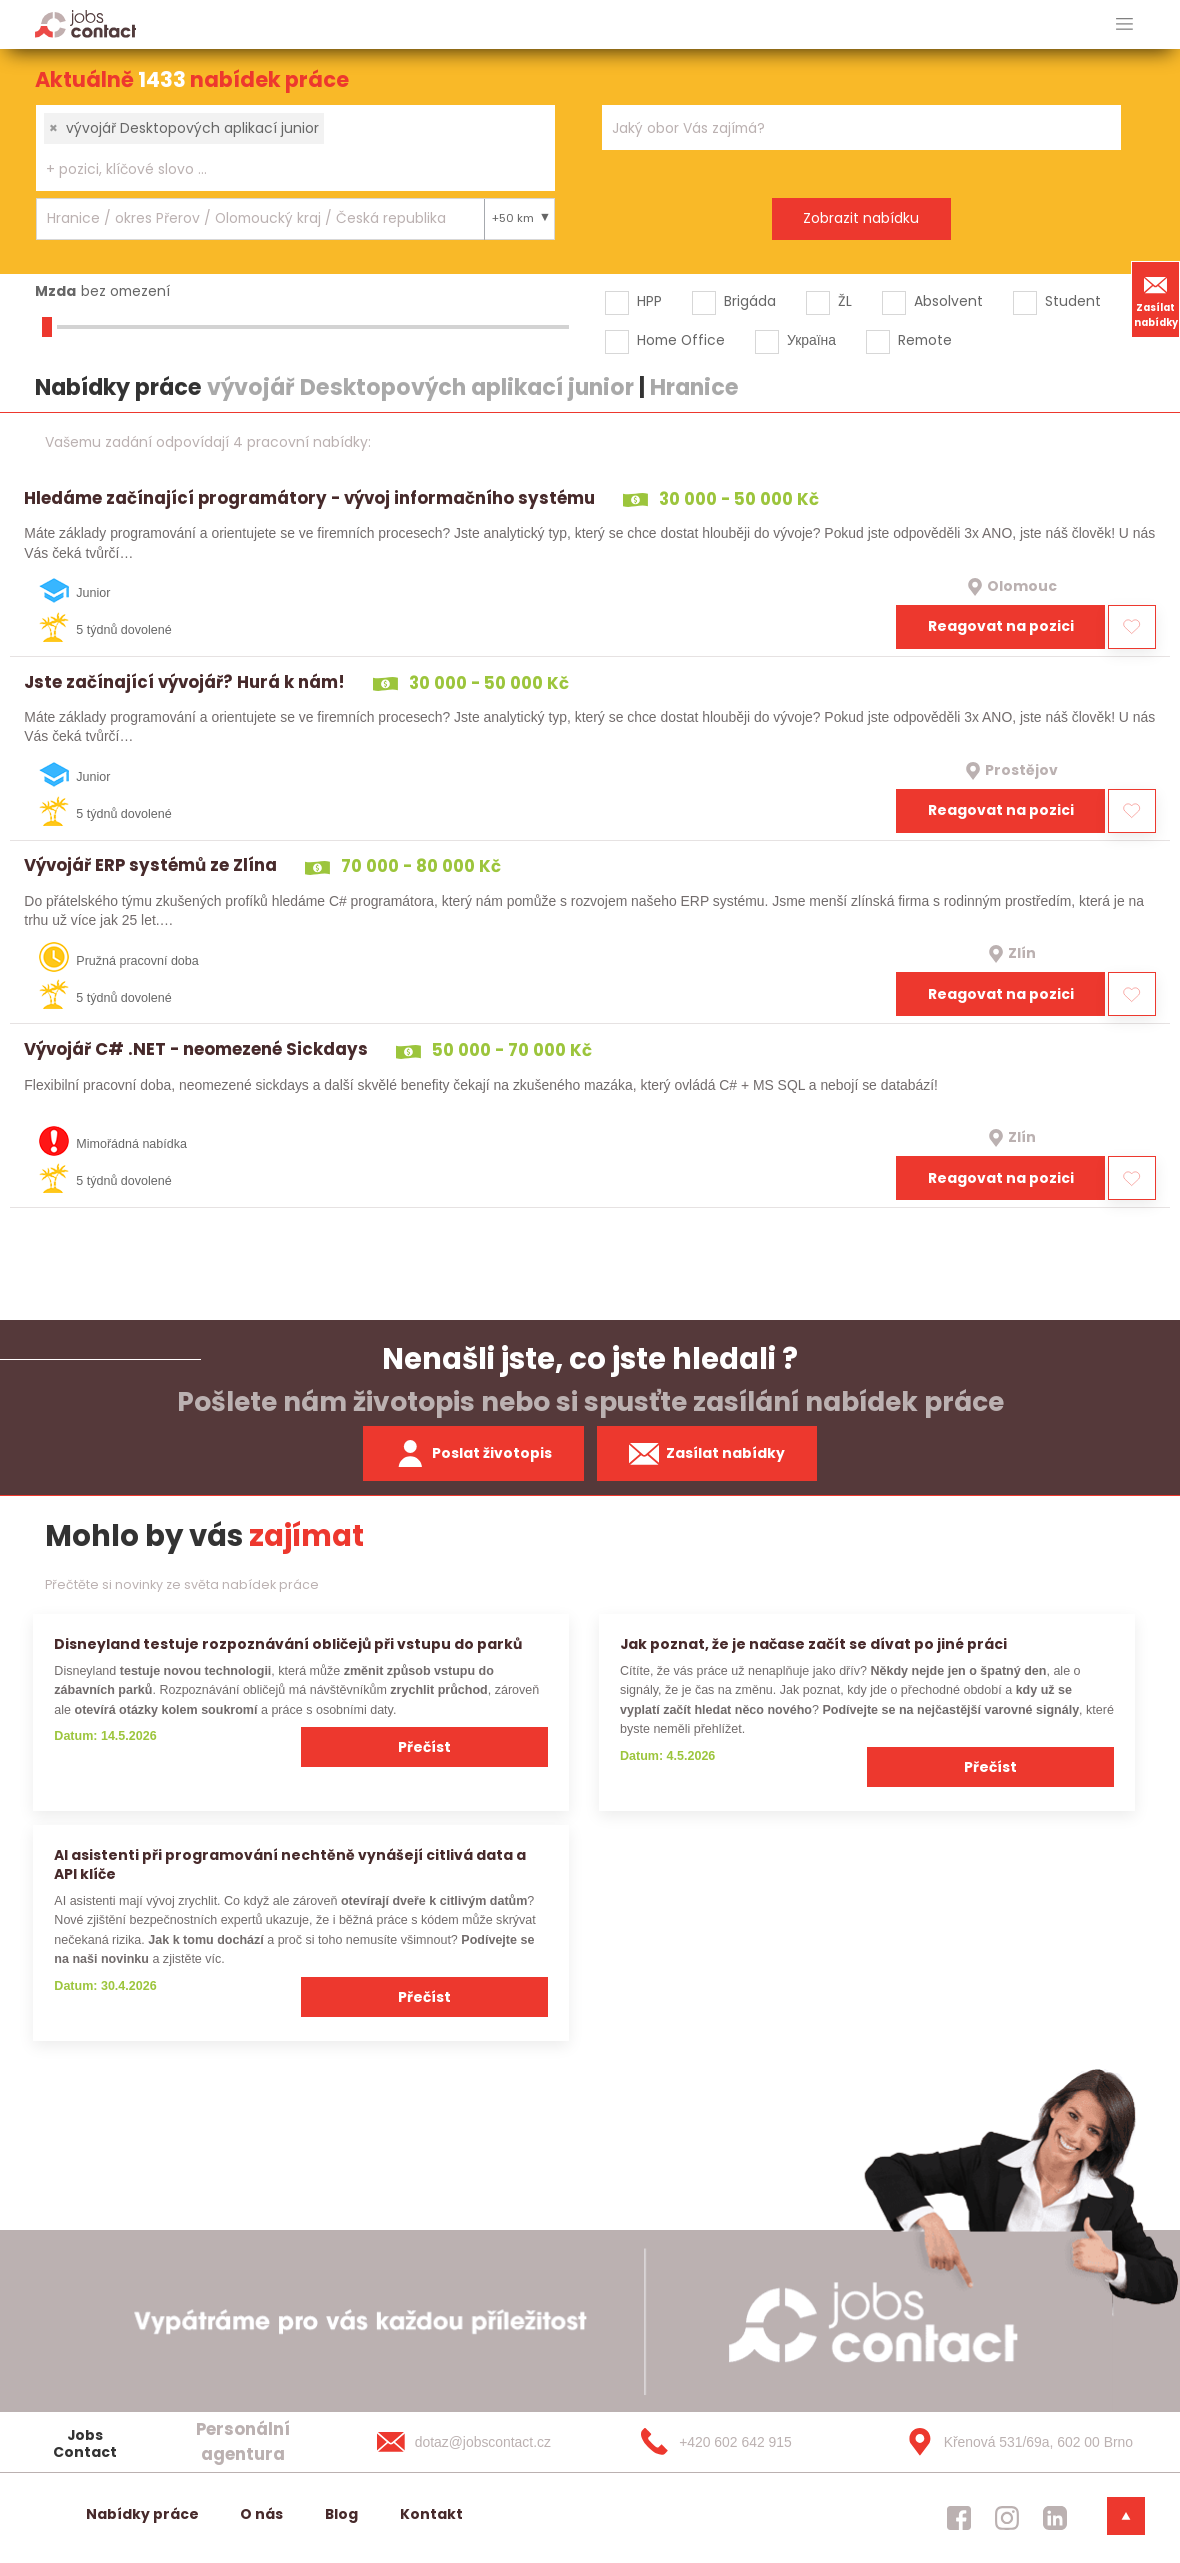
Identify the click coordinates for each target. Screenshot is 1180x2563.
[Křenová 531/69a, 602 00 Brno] (1013, 2442)
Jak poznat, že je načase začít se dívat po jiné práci (813, 1644)
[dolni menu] (1126, 2516)
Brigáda (750, 301)
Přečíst (424, 1747)
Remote (925, 340)
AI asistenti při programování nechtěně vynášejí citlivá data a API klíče (290, 1864)
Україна (811, 340)
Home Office (681, 340)
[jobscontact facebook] (959, 2518)
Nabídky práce (142, 2514)
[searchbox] (283, 169)
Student (1073, 301)
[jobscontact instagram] (1007, 2518)
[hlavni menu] (1124, 24)
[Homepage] (85, 23)
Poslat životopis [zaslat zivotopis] (474, 1454)
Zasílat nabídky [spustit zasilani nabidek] (707, 1454)
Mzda (55, 291)
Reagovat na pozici (1001, 626)
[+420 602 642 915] (748, 2442)
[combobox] (295, 148)
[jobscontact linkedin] (1055, 2518)
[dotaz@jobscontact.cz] (484, 2442)
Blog (341, 2514)
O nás (261, 2514)
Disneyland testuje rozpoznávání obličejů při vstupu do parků (288, 1644)
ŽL (845, 301)
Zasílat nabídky (1156, 299)
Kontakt (431, 2514)
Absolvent (948, 301)
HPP (649, 301)
